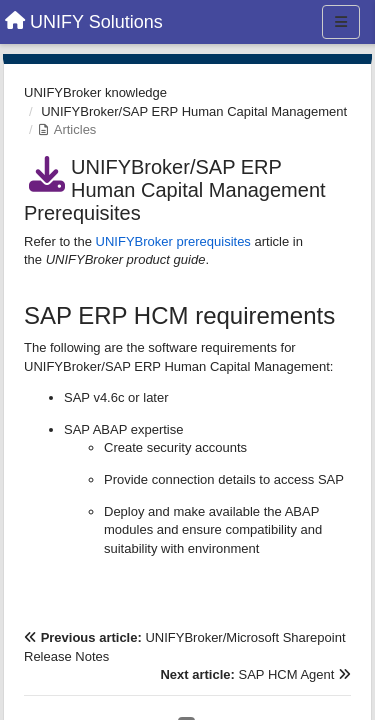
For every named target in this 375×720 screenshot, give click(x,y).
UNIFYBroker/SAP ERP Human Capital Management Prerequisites (175, 190)
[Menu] (341, 22)
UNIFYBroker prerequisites (173, 241)
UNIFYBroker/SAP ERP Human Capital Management (194, 111)
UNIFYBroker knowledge (95, 92)
